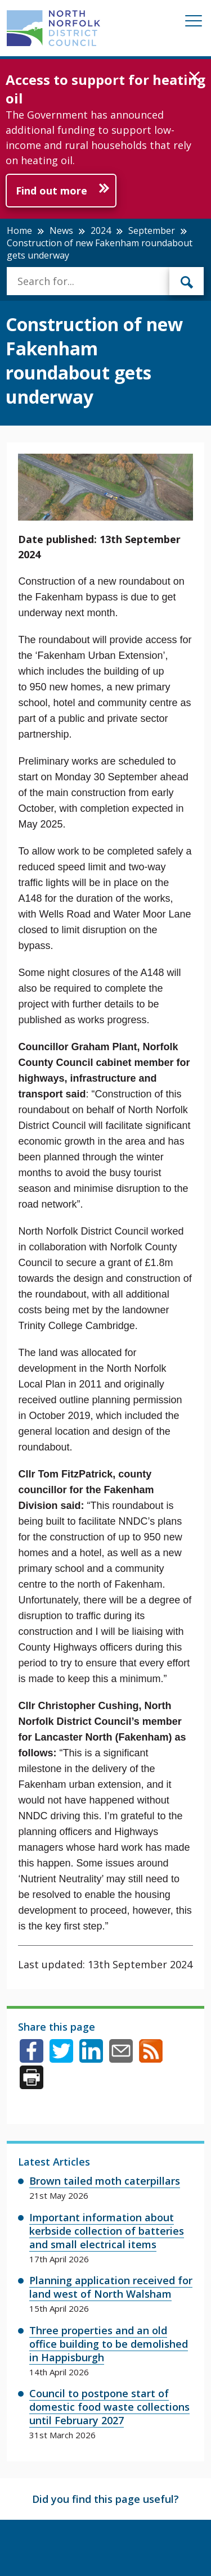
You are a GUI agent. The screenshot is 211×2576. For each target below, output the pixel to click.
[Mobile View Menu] (193, 22)
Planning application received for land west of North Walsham (110, 2287)
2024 (101, 230)
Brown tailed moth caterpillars (104, 2181)
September (151, 230)
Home (19, 230)
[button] (194, 77)
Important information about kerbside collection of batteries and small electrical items (106, 2231)
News (61, 230)
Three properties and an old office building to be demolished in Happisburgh (108, 2344)
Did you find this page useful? (105, 2499)
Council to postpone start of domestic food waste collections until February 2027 (109, 2407)
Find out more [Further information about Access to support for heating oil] (51, 190)
